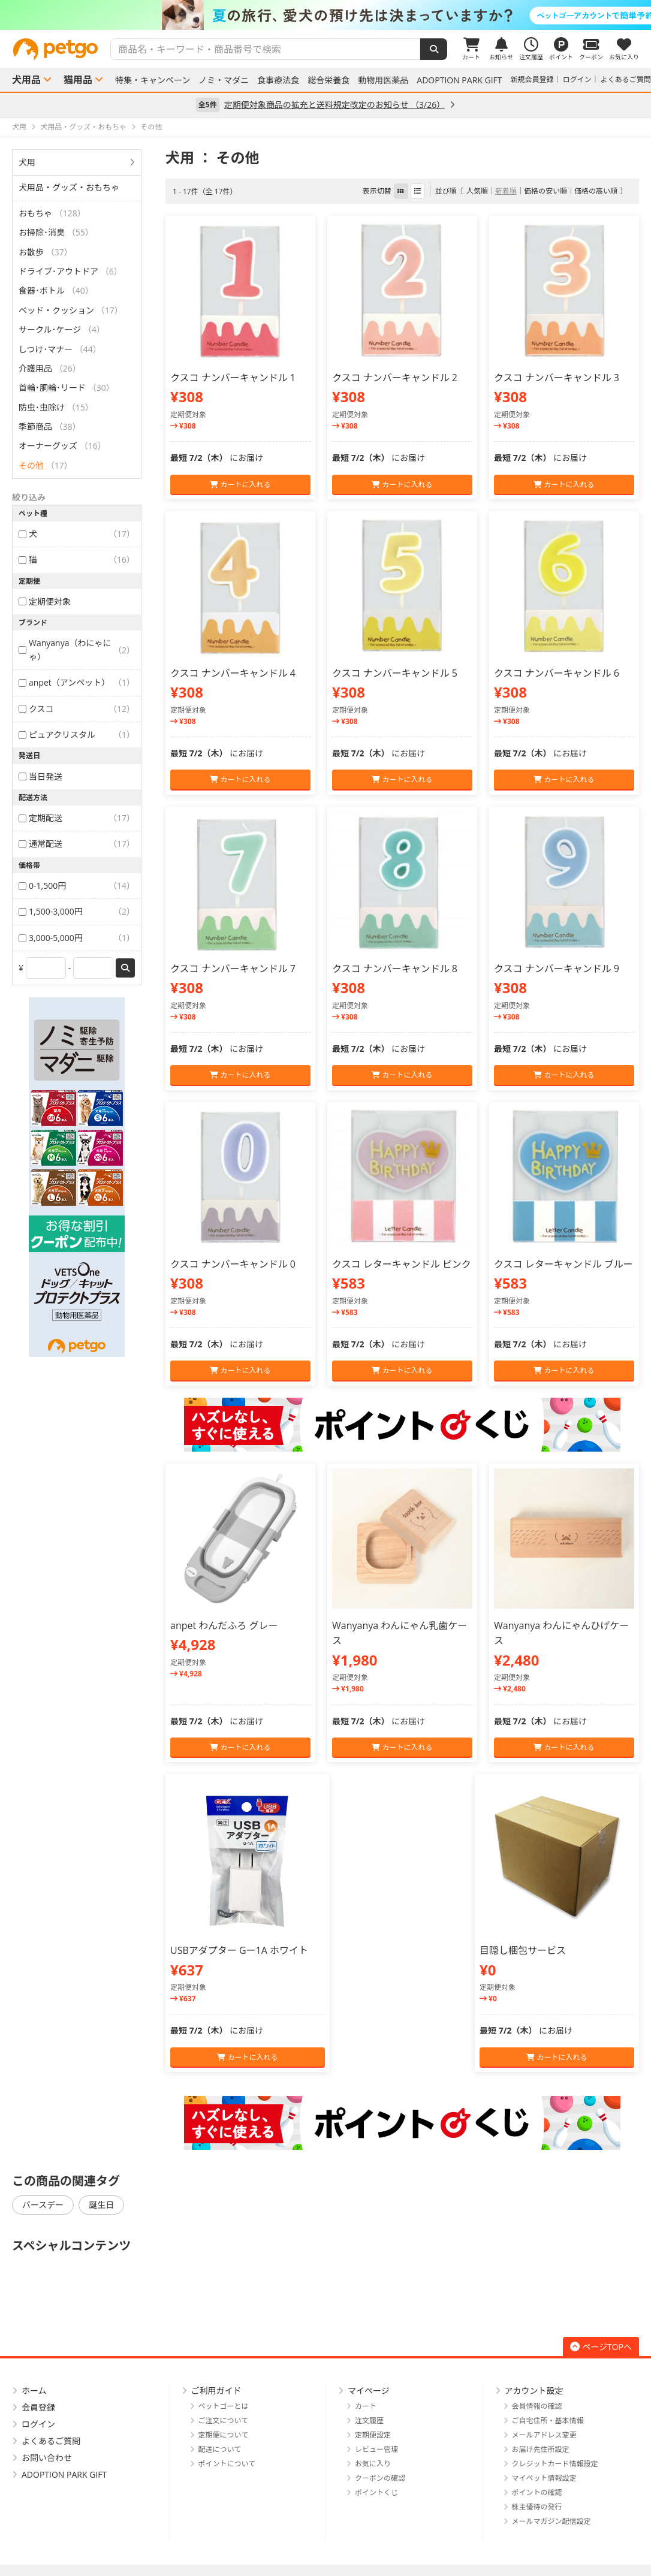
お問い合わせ (47, 2457)
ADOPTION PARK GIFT (459, 80)
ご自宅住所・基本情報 (548, 2420)
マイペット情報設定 (544, 2478)
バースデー (43, 2204)
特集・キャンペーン (152, 80)
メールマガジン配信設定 (551, 2521)
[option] (325, 15)
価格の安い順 (545, 191)
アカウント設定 (534, 2390)
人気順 (477, 191)
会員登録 (38, 2407)
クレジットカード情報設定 (555, 2464)
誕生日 (101, 2204)
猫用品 (78, 79)
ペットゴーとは (223, 2406)
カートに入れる (240, 484)
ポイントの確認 (537, 2492)
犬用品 (26, 79)
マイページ (369, 2390)
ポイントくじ (376, 2492)
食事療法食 (278, 80)
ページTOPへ (601, 2346)
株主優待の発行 (537, 2507)
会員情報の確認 (537, 2406)
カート (365, 2406)
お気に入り (373, 2464)
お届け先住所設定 (540, 2449)
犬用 (27, 162)
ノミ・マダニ (223, 80)
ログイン (577, 79)
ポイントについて (227, 2464)
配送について (220, 2449)
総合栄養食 (328, 80)
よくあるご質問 (626, 79)
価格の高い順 (595, 191)
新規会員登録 (532, 79)
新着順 (506, 191)
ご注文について (223, 2420)
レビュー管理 (376, 2449)
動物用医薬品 (383, 80)
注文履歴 (369, 2420)
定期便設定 (373, 2435)
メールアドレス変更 (544, 2435)
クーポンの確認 (380, 2478)
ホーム (34, 2390)
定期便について (223, 2435)
